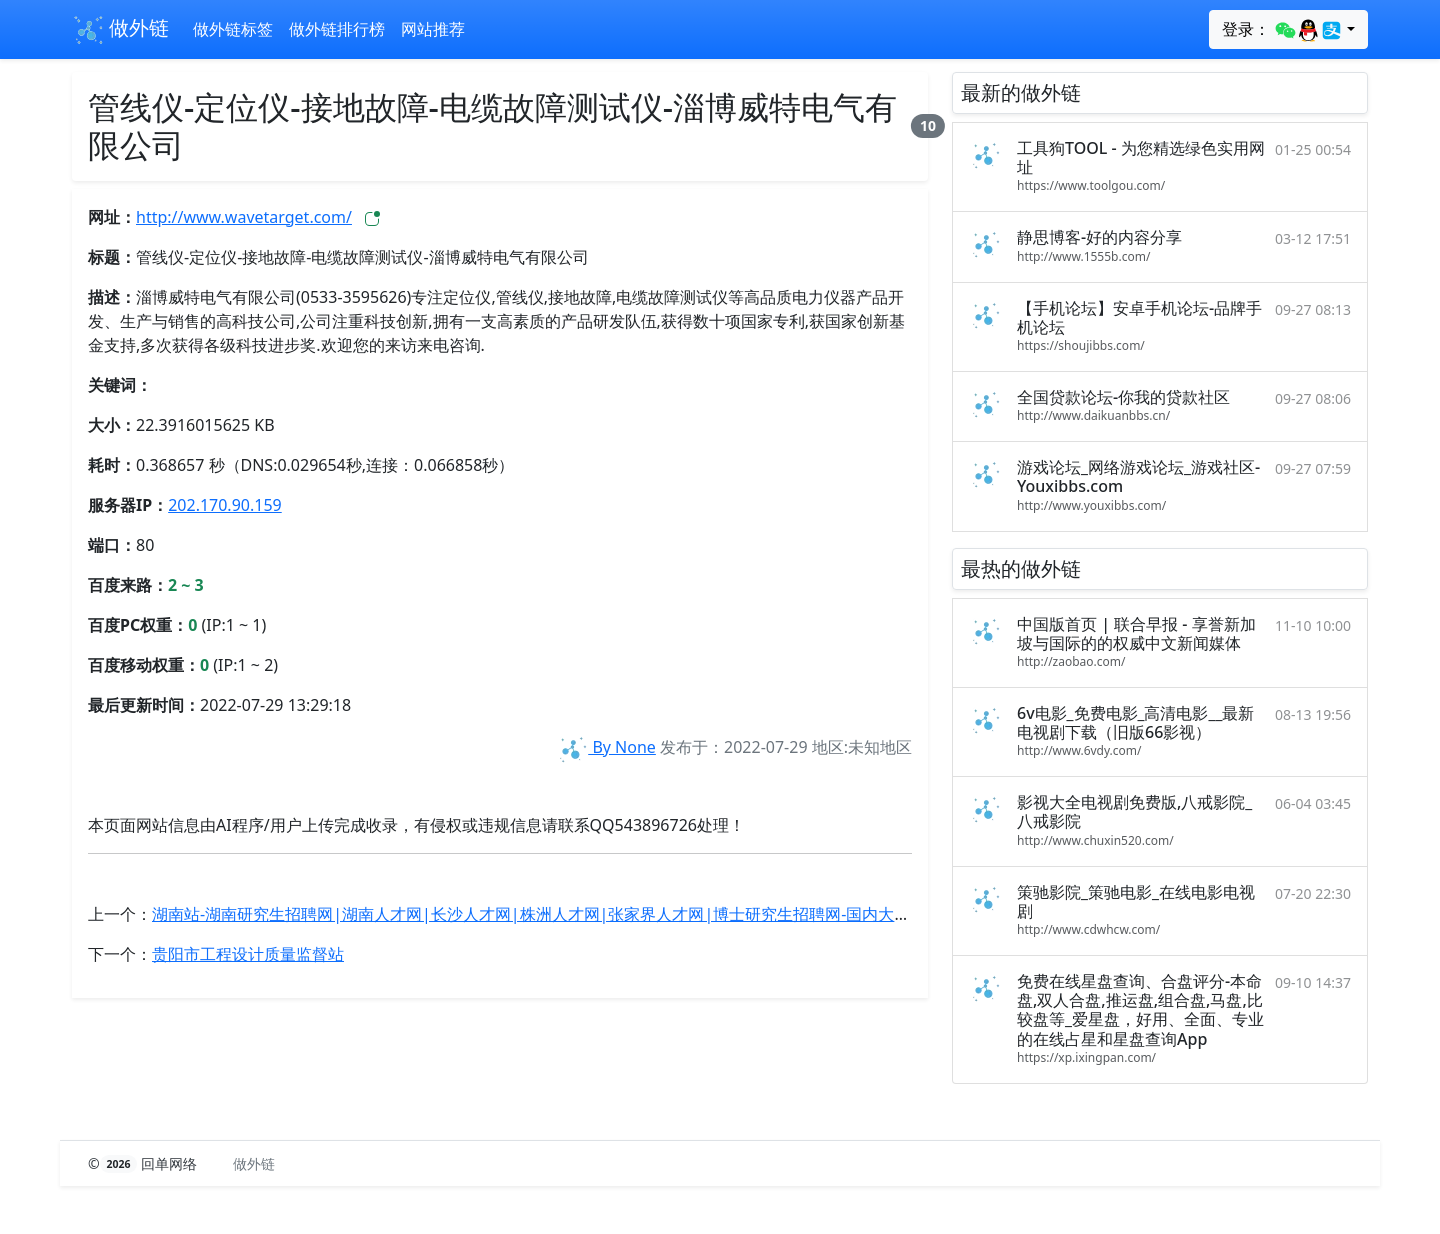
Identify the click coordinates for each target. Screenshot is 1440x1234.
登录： (1282, 30)
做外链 (120, 30)
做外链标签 (233, 29)
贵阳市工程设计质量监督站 (248, 954)
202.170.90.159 (225, 505)
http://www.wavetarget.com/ (244, 217)
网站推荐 (433, 29)
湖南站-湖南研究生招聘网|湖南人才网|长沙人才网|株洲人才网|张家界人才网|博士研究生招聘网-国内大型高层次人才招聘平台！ (611, 914)
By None (606, 747)
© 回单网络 (144, 1163)
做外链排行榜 (337, 29)
